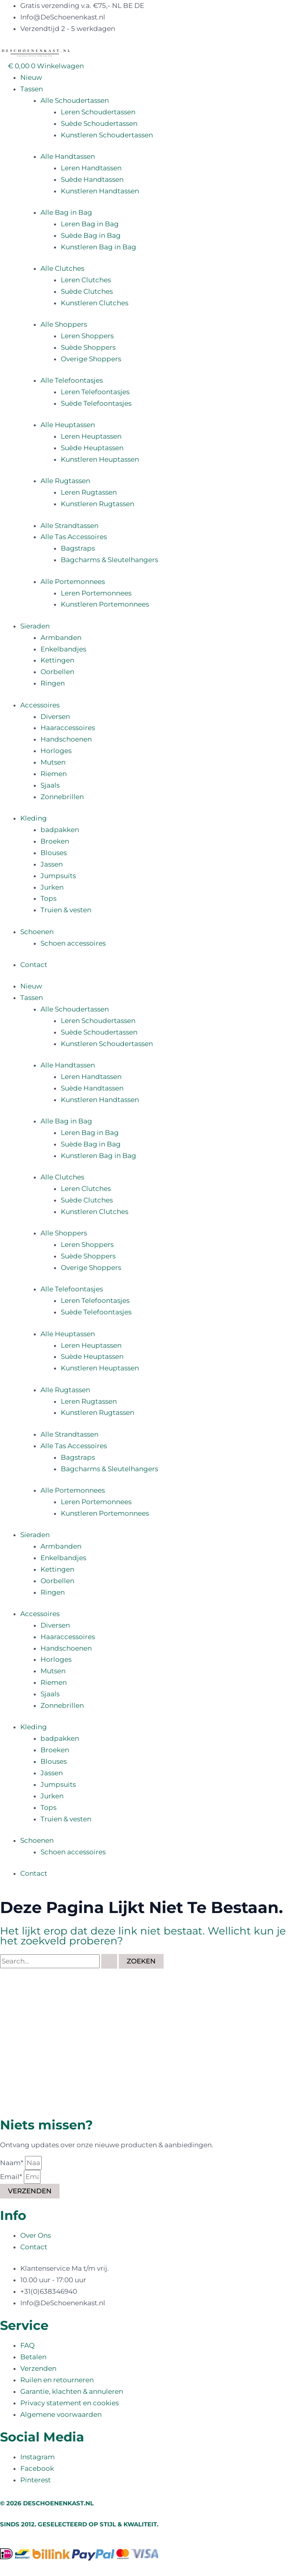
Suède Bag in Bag (91, 235)
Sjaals (50, 785)
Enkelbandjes (63, 649)
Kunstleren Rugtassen (97, 504)
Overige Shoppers (91, 359)
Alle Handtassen (68, 156)
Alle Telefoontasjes (72, 380)
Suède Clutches (87, 291)
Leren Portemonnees (96, 593)
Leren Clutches (86, 280)
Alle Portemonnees (73, 582)
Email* (12, 2177)
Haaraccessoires (68, 728)
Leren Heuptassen (91, 436)
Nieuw (31, 77)
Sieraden (35, 626)
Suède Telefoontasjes (96, 403)
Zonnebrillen (62, 797)
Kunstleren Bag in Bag (98, 247)
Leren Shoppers (87, 336)
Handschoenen (66, 739)
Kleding (33, 818)
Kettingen (57, 660)
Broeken (55, 841)
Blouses (54, 853)
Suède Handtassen (92, 179)
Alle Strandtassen (69, 526)
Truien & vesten (66, 910)
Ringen (53, 683)
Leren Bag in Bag (90, 224)
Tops (48, 898)
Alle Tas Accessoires (74, 537)
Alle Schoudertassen (75, 100)
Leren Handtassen (91, 168)
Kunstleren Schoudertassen (107, 135)
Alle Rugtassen (65, 481)
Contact (33, 965)
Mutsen (53, 762)
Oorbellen (57, 672)
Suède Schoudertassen (99, 123)
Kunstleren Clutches (94, 303)
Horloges (56, 751)
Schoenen (37, 932)
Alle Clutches (62, 268)
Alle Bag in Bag (66, 212)
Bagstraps (78, 548)
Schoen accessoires (73, 943)
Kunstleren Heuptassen (100, 459)
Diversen (55, 717)
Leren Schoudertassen (98, 112)
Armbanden (61, 638)
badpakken (60, 830)
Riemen (54, 774)
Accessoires (40, 705)
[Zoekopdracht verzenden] (109, 1961)
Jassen (52, 864)
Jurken (52, 887)
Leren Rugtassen (89, 492)
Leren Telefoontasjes (95, 392)
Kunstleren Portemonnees (105, 604)
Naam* (12, 2163)
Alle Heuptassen (68, 425)
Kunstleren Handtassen (100, 191)
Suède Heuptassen (92, 448)
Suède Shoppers (88, 347)
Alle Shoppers (64, 324)
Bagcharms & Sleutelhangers (109, 560)
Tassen (31, 89)
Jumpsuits (58, 876)
